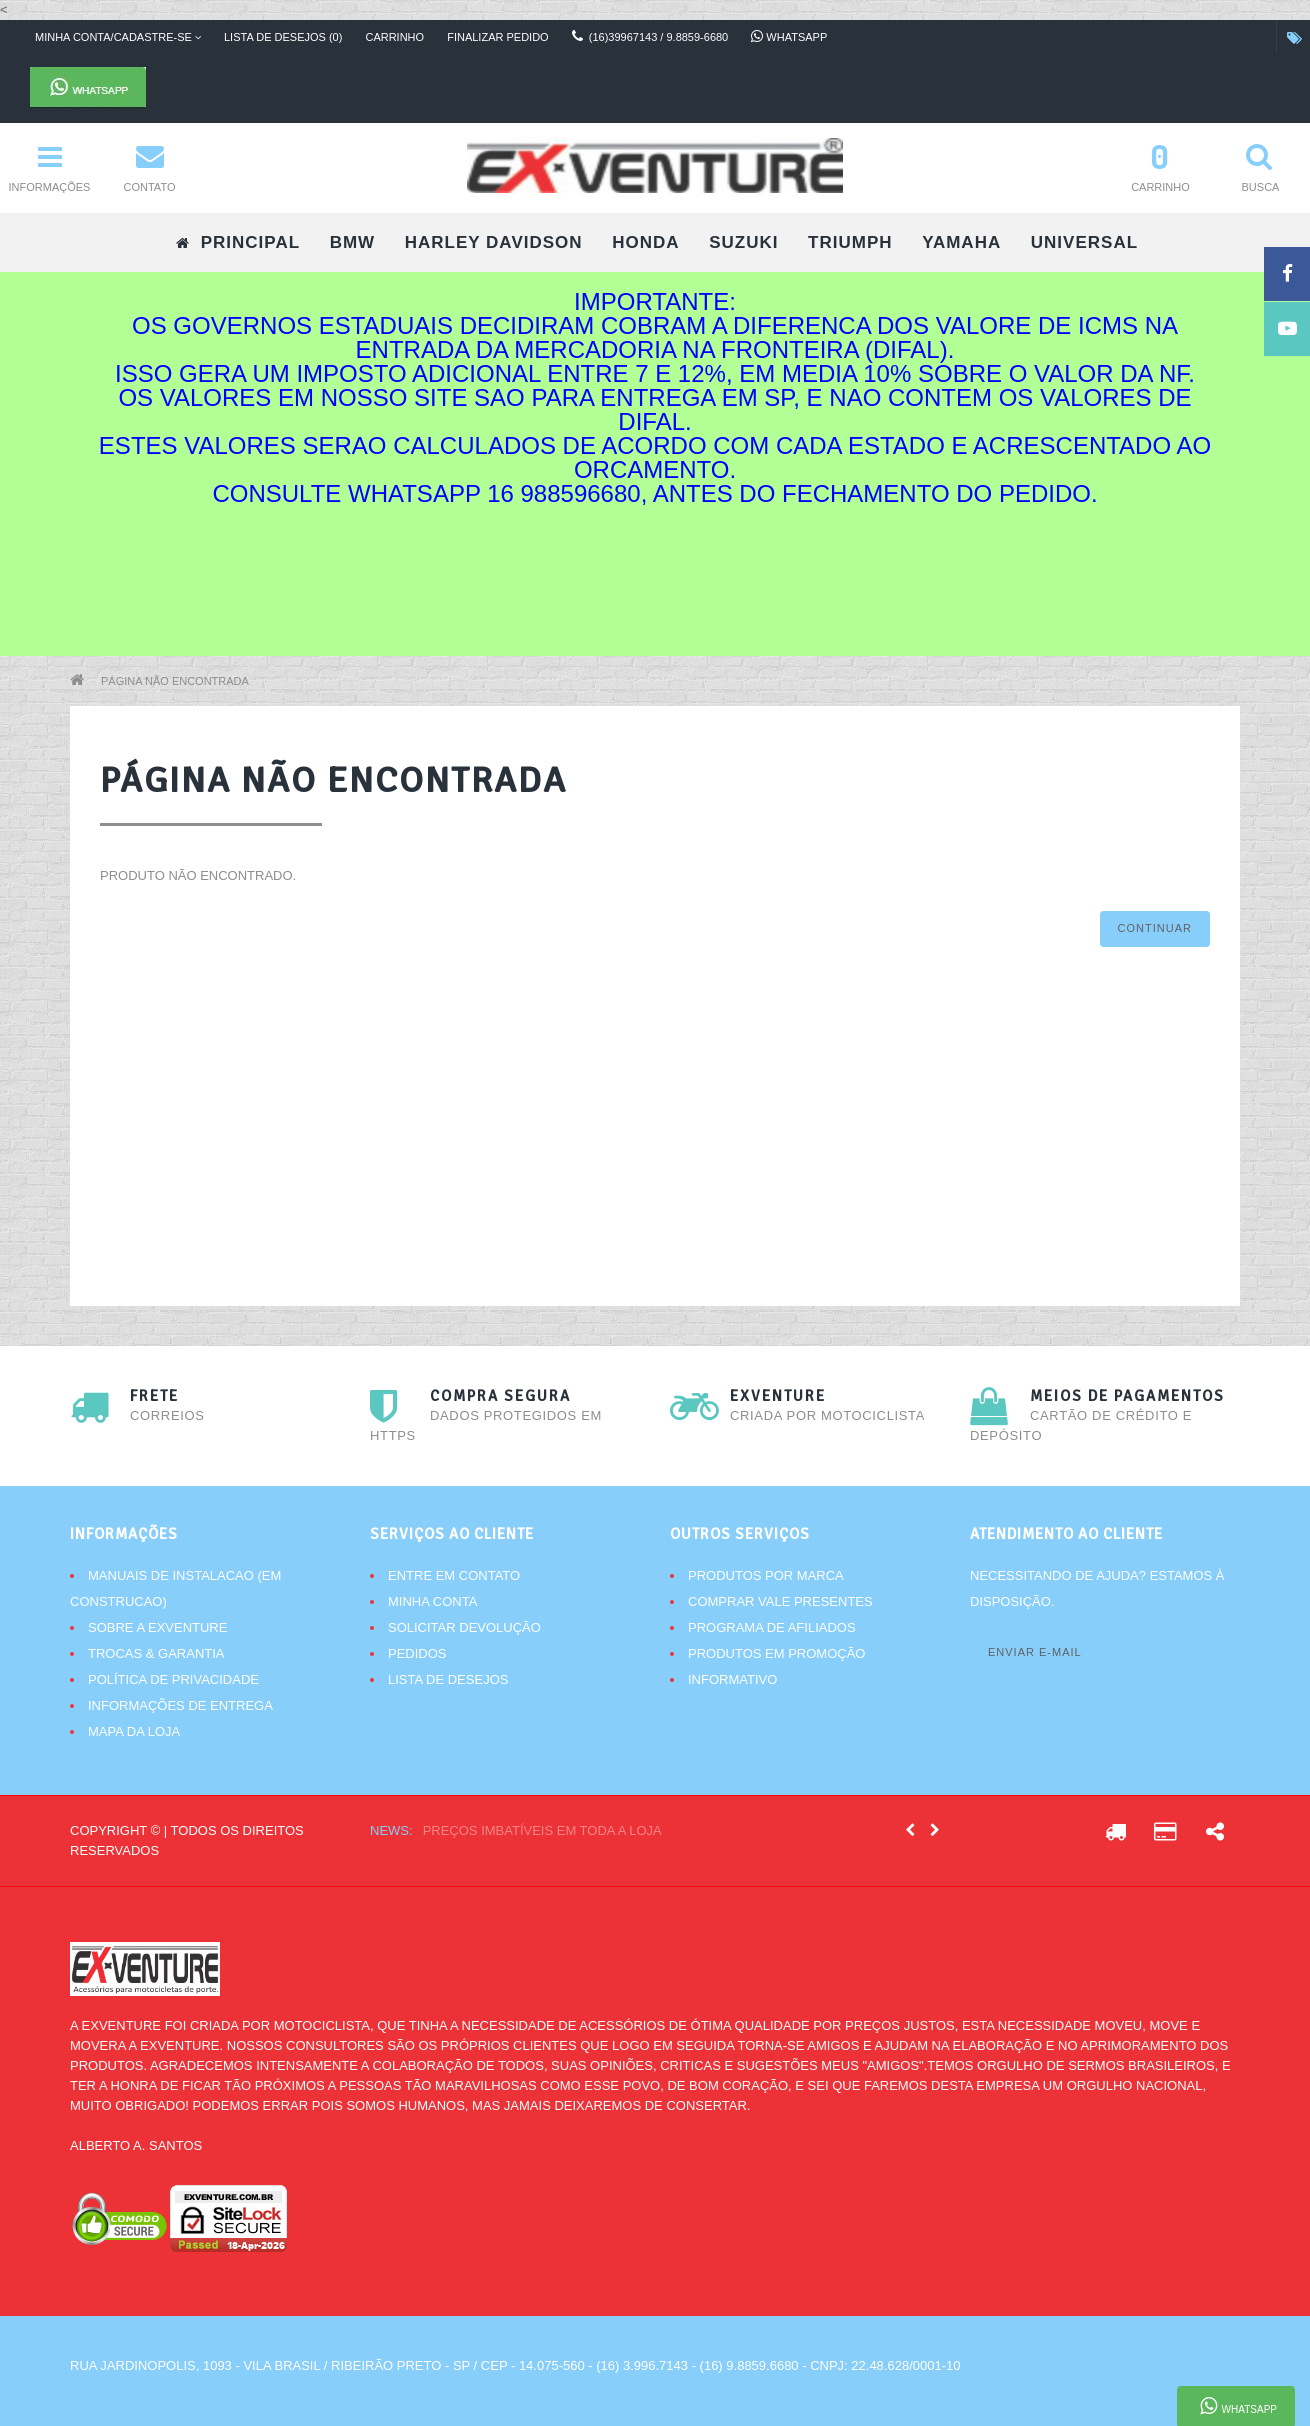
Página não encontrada (175, 681)
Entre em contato (454, 1575)
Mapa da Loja (134, 1731)
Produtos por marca (766, 1575)
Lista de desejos (448, 1679)
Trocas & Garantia (156, 1653)
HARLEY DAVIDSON (494, 242)
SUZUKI (743, 242)
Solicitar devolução (464, 1627)
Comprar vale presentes (780, 1601)
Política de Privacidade (173, 1679)
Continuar (1155, 928)
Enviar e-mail (1035, 1652)
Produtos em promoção (776, 1653)
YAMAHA (961, 242)
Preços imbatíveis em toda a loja (542, 1830)
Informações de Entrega (180, 1705)
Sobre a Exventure (157, 1627)
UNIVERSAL (1084, 242)
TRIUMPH (850, 242)
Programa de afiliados (772, 1627)
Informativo (732, 1679)
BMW (352, 242)
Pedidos (417, 1653)
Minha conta (432, 1601)
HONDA (645, 242)
